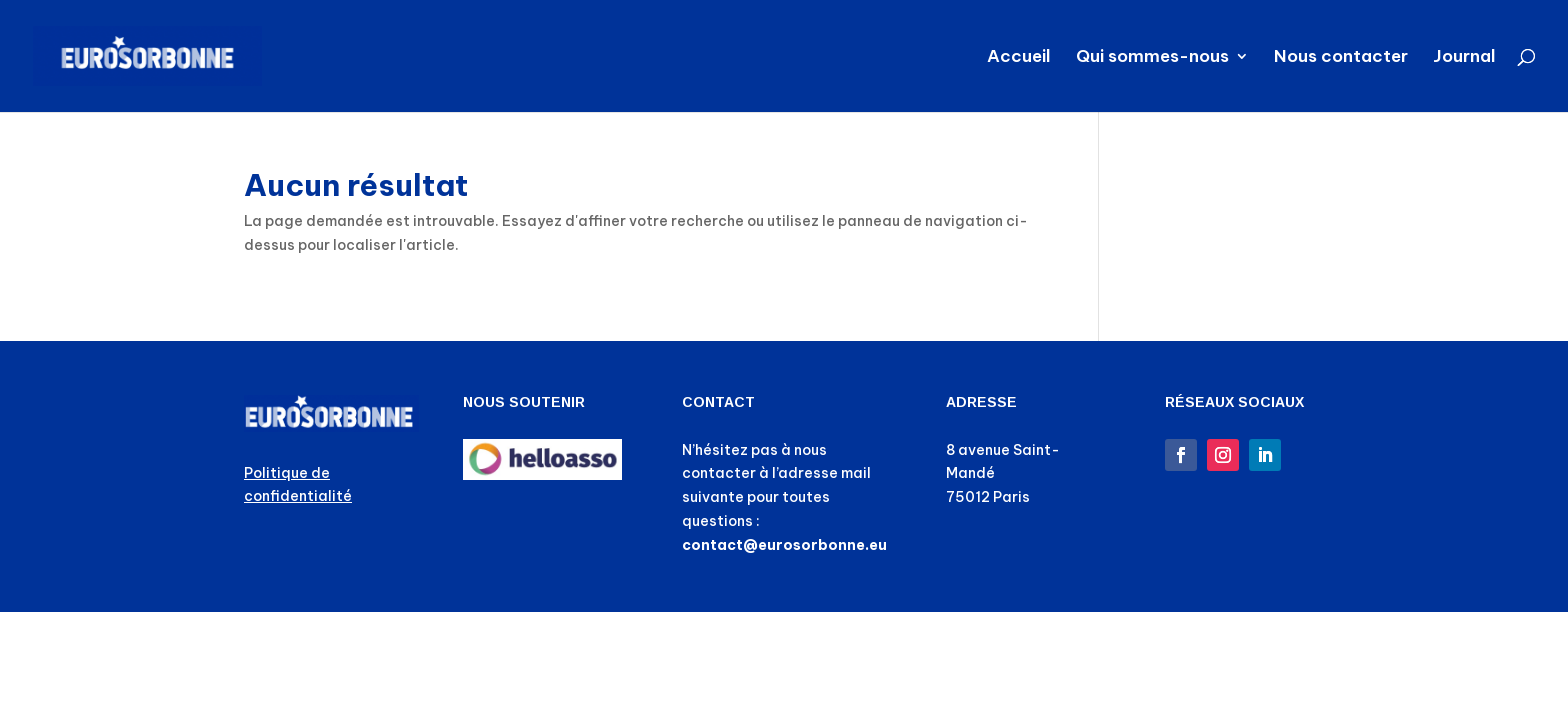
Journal (1464, 58)
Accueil (1019, 58)
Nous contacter (1341, 58)
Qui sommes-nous (1152, 58)
